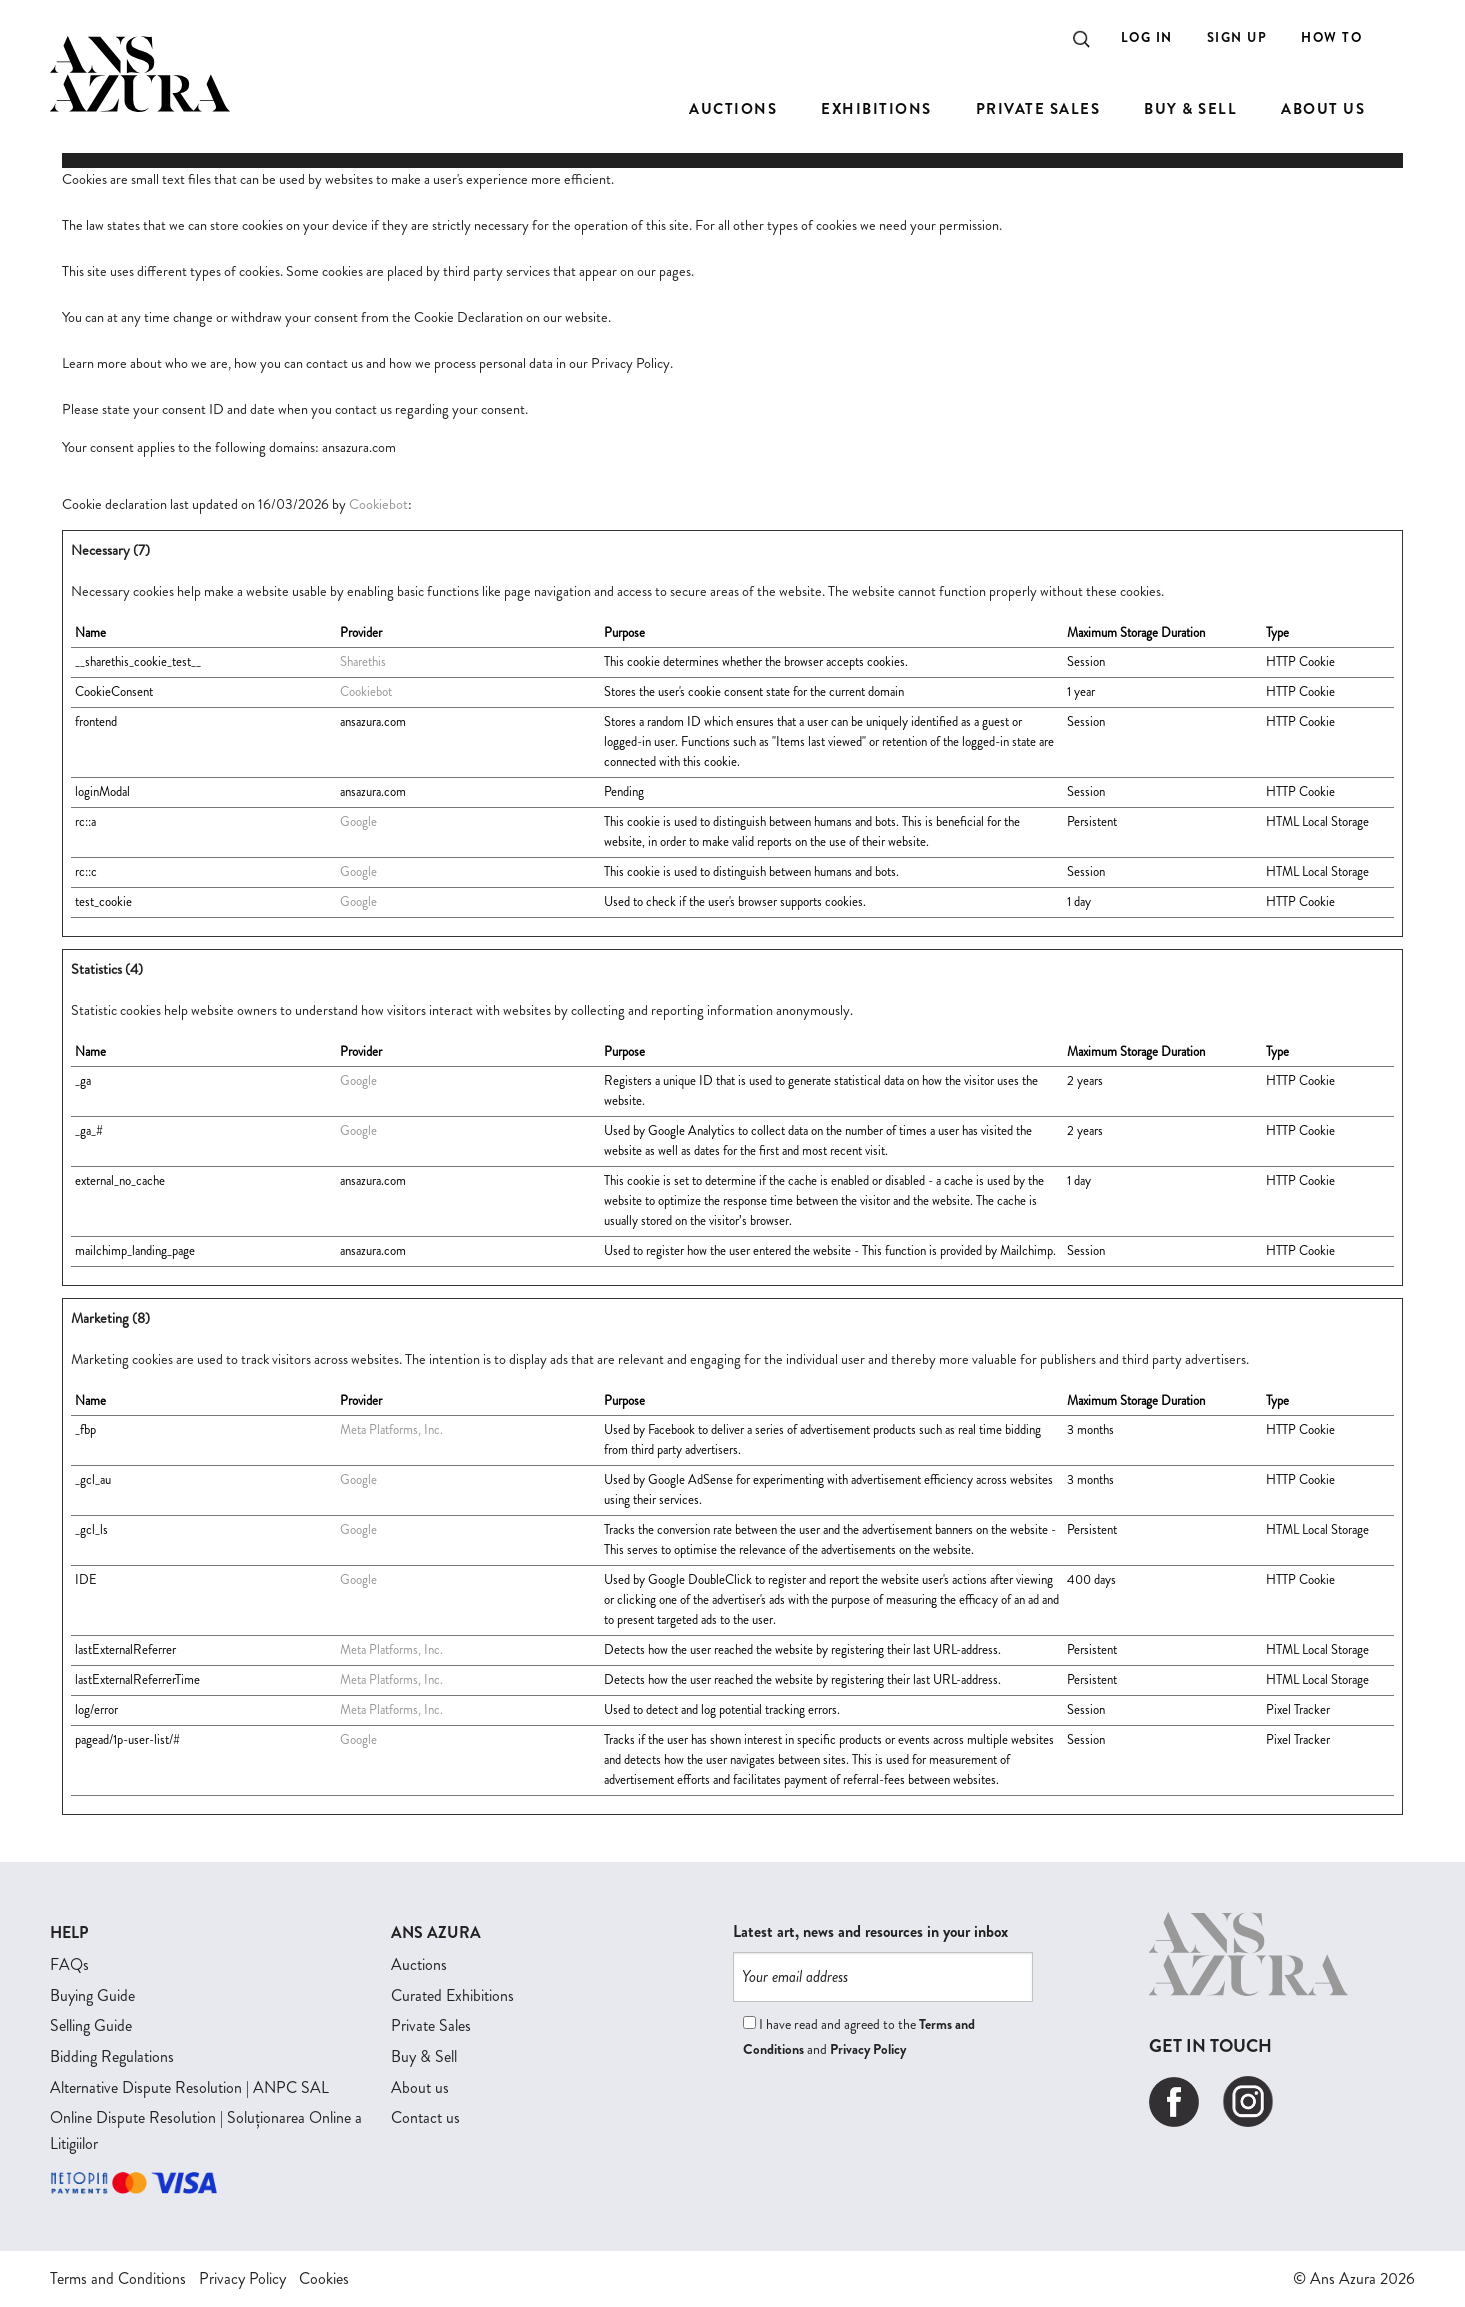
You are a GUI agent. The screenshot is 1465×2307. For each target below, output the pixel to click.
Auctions (419, 1964)
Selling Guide (91, 2025)
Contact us (425, 2117)
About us (420, 2087)
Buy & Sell (424, 2056)
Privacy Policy (868, 2049)
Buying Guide (92, 1995)
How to (1331, 37)
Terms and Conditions (118, 2278)
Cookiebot (378, 504)
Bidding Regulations (112, 2056)
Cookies (324, 2278)
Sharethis (363, 661)
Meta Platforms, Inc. (391, 1429)
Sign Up (1237, 37)
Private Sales (431, 2025)
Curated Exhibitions (452, 1995)
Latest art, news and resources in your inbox (870, 1932)
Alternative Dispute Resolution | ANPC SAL (189, 2087)
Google (358, 821)
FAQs (69, 1964)
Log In (1147, 37)
